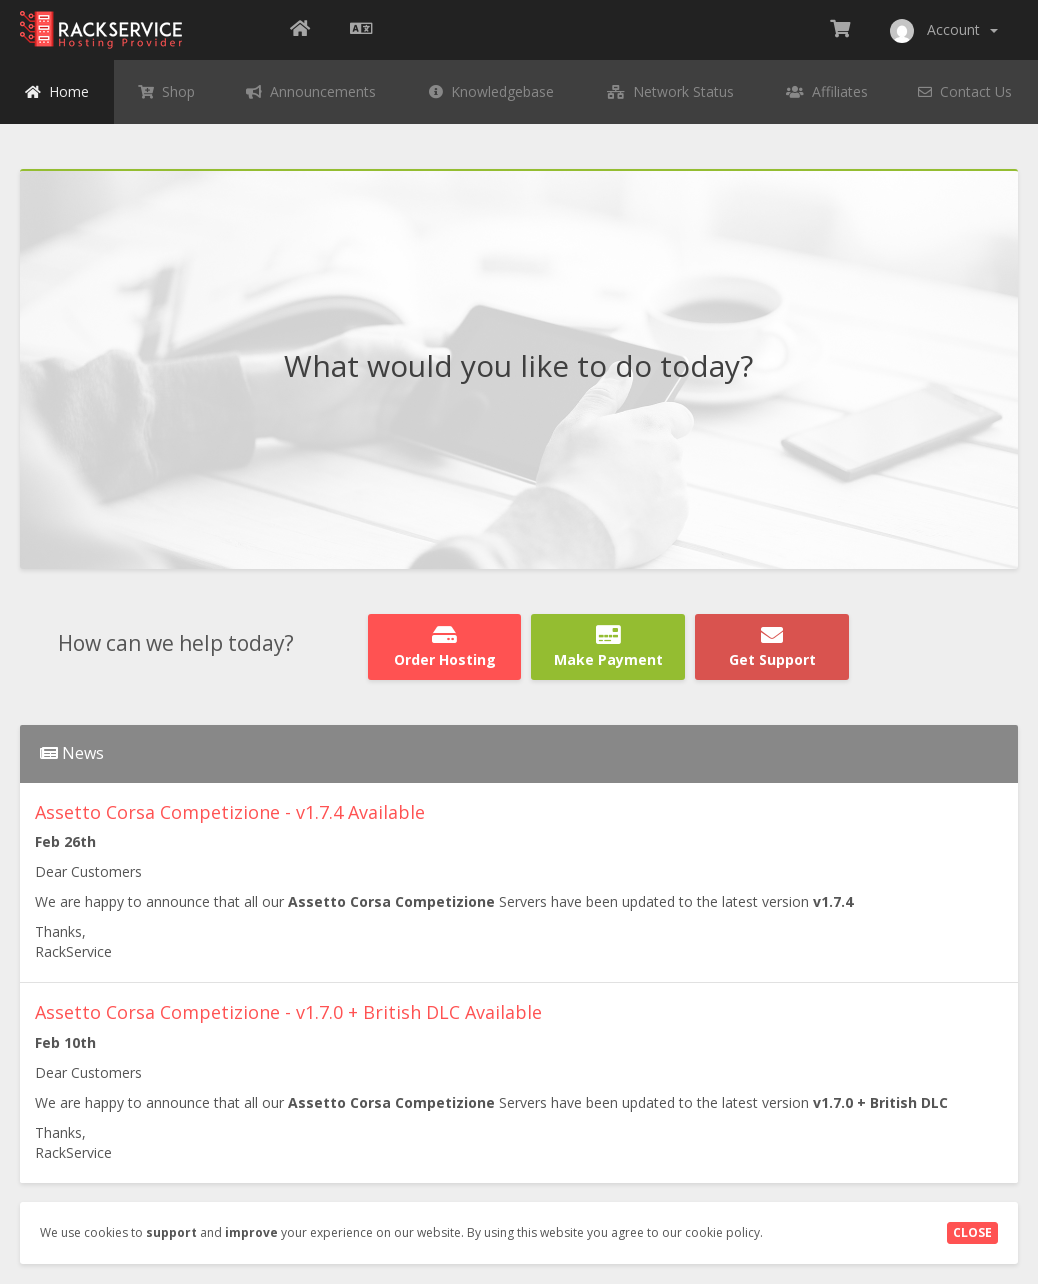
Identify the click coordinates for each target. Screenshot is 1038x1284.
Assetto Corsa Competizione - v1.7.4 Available (230, 812)
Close (972, 1232)
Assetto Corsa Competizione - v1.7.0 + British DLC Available (288, 1012)
